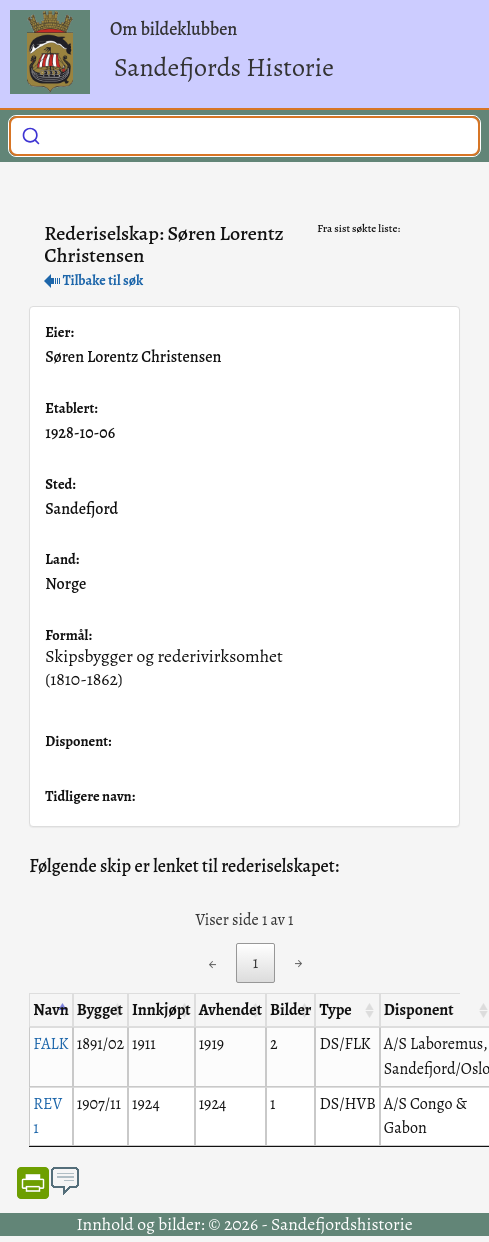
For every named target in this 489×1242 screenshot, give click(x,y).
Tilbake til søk (93, 280)
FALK (50, 1044)
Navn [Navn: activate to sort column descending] (50, 1010)
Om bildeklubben (173, 29)
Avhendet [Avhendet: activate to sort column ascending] (230, 1010)
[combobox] (244, 136)
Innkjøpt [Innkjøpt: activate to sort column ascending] (161, 1010)
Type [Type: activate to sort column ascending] (335, 1010)
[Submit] (31, 134)
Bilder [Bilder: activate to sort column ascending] (290, 1010)
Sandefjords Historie (224, 67)
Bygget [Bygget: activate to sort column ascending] (100, 1010)
